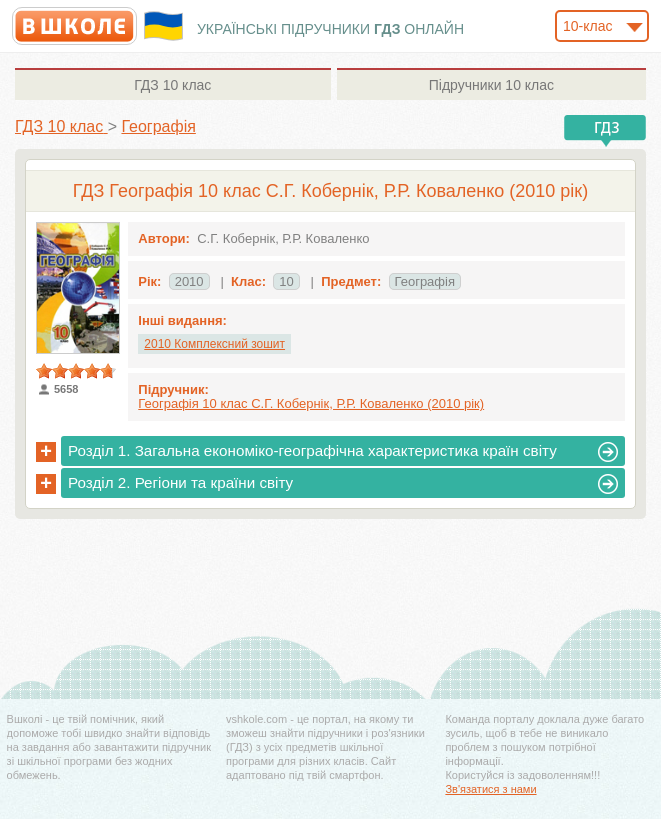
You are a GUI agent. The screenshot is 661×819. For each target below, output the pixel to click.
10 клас (172, 85)
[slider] (76, 371)
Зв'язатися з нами (490, 789)
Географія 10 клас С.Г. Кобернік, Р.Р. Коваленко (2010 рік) (311, 403)
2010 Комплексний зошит (214, 344)
